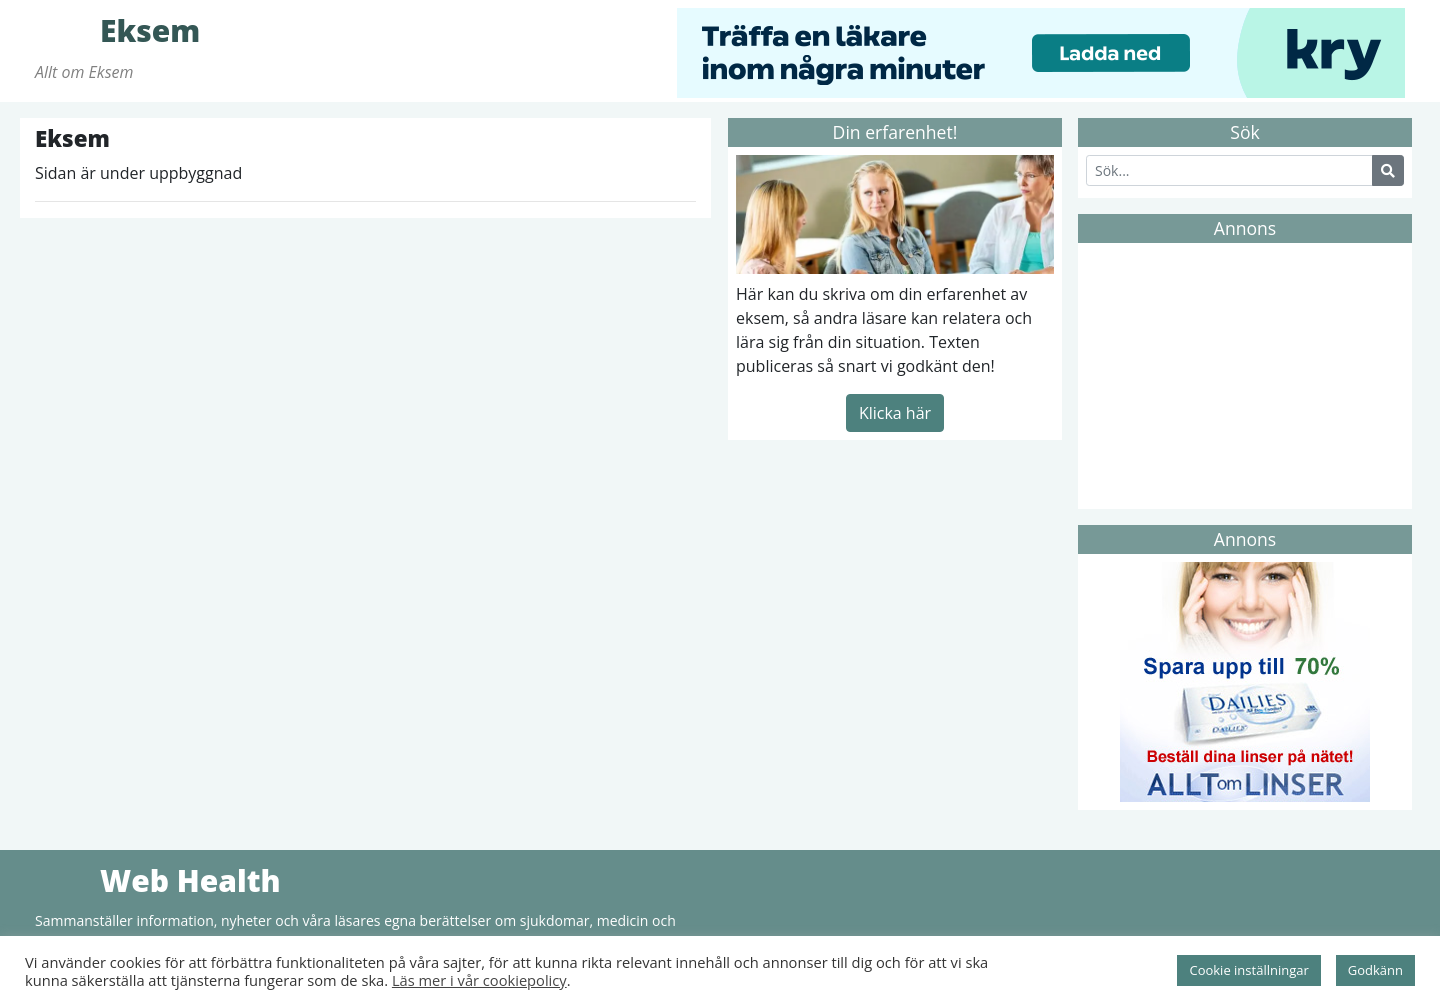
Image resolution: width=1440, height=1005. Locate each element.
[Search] (1229, 170)
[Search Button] (1388, 170)
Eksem (65, 30)
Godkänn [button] (1375, 970)
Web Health (65, 880)
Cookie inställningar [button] (1248, 970)
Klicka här (895, 413)
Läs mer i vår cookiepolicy (479, 980)
